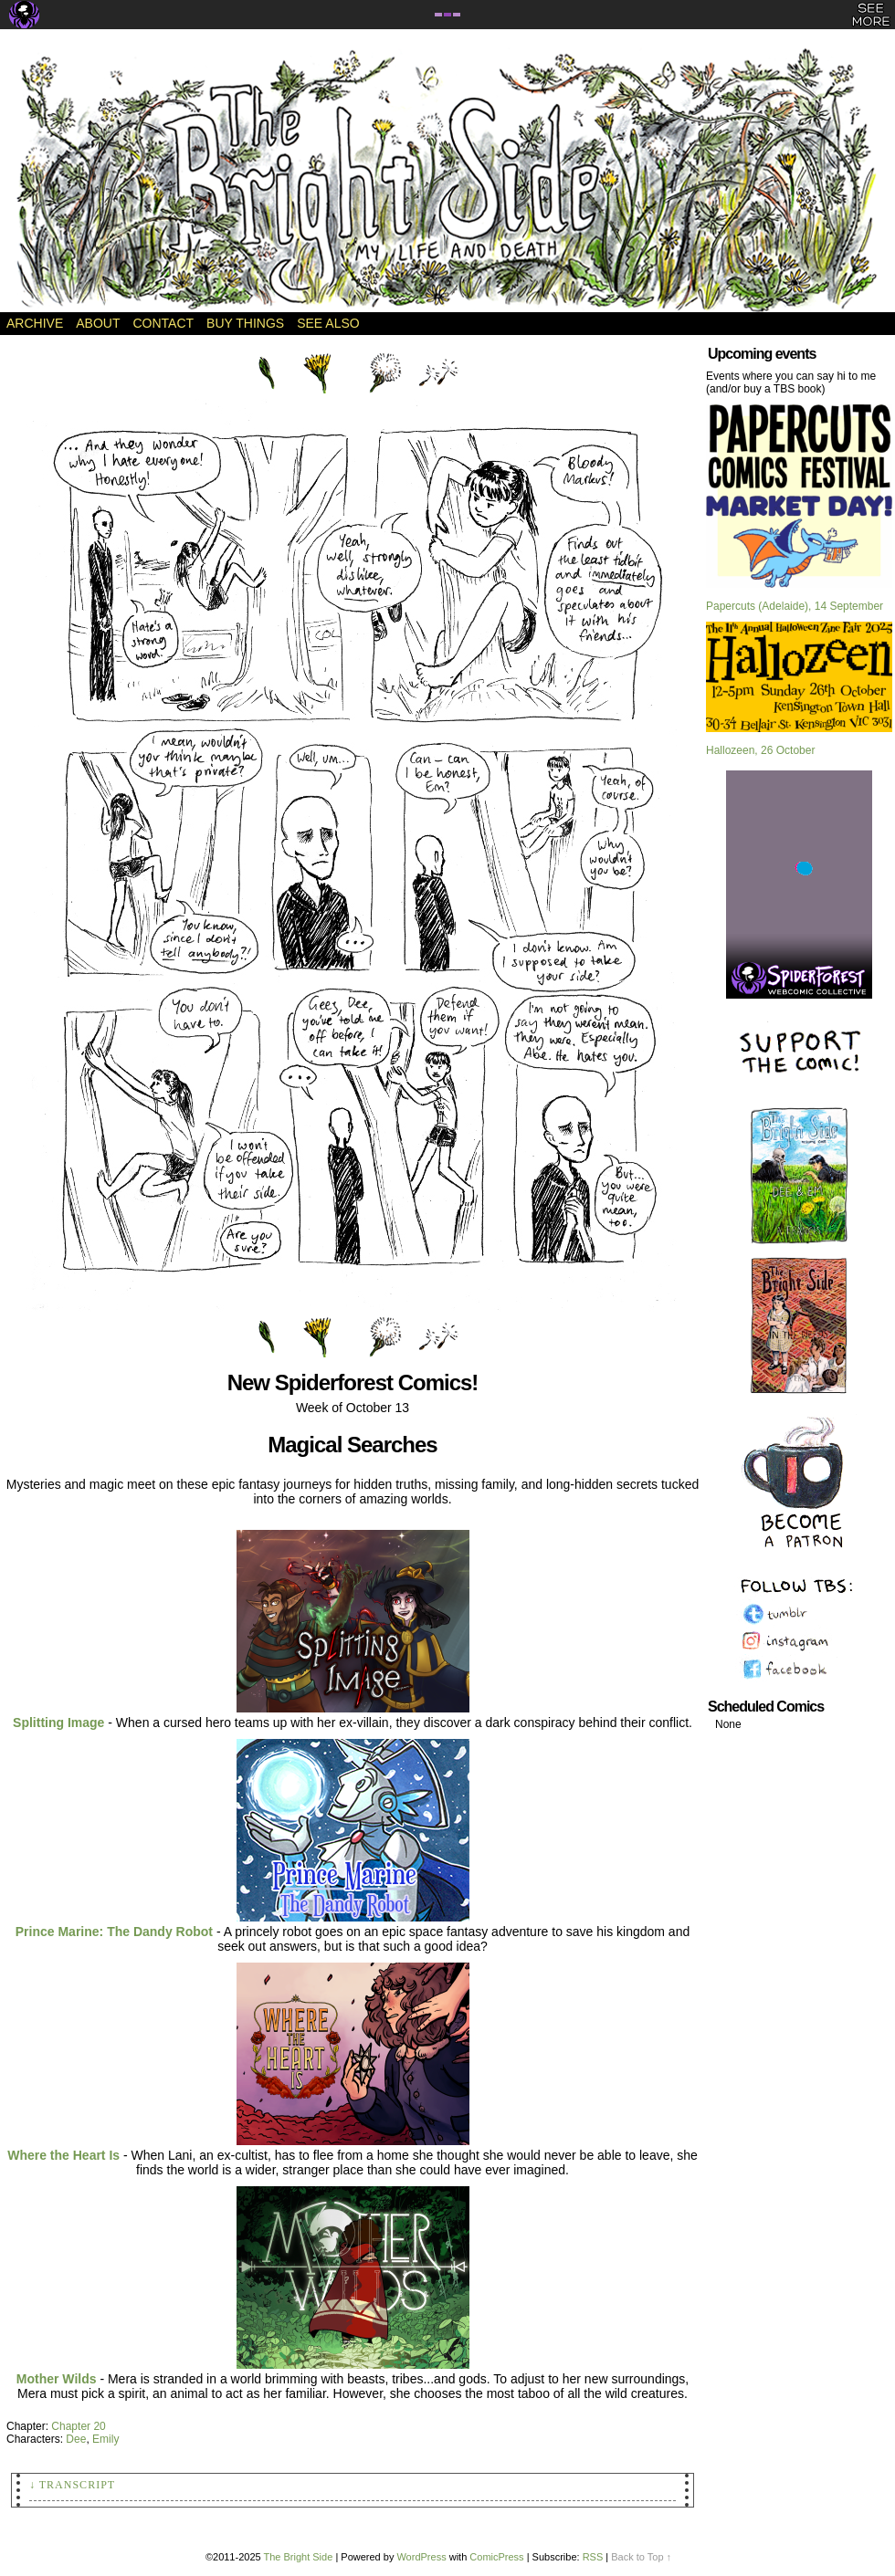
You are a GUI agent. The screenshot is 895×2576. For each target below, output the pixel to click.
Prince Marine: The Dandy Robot (114, 1931)
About (98, 323)
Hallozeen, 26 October (760, 750)
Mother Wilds (56, 2379)
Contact (163, 323)
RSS (593, 2556)
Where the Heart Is (63, 2155)
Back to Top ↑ (641, 2556)
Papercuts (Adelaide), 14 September (794, 606)
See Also (328, 323)
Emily (105, 2439)
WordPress (421, 2556)
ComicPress (496, 2556)
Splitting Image (58, 1722)
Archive (34, 323)
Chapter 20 (78, 2426)
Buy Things (245, 323)
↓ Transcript (72, 2484)
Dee (76, 2439)
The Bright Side (447, 179)
